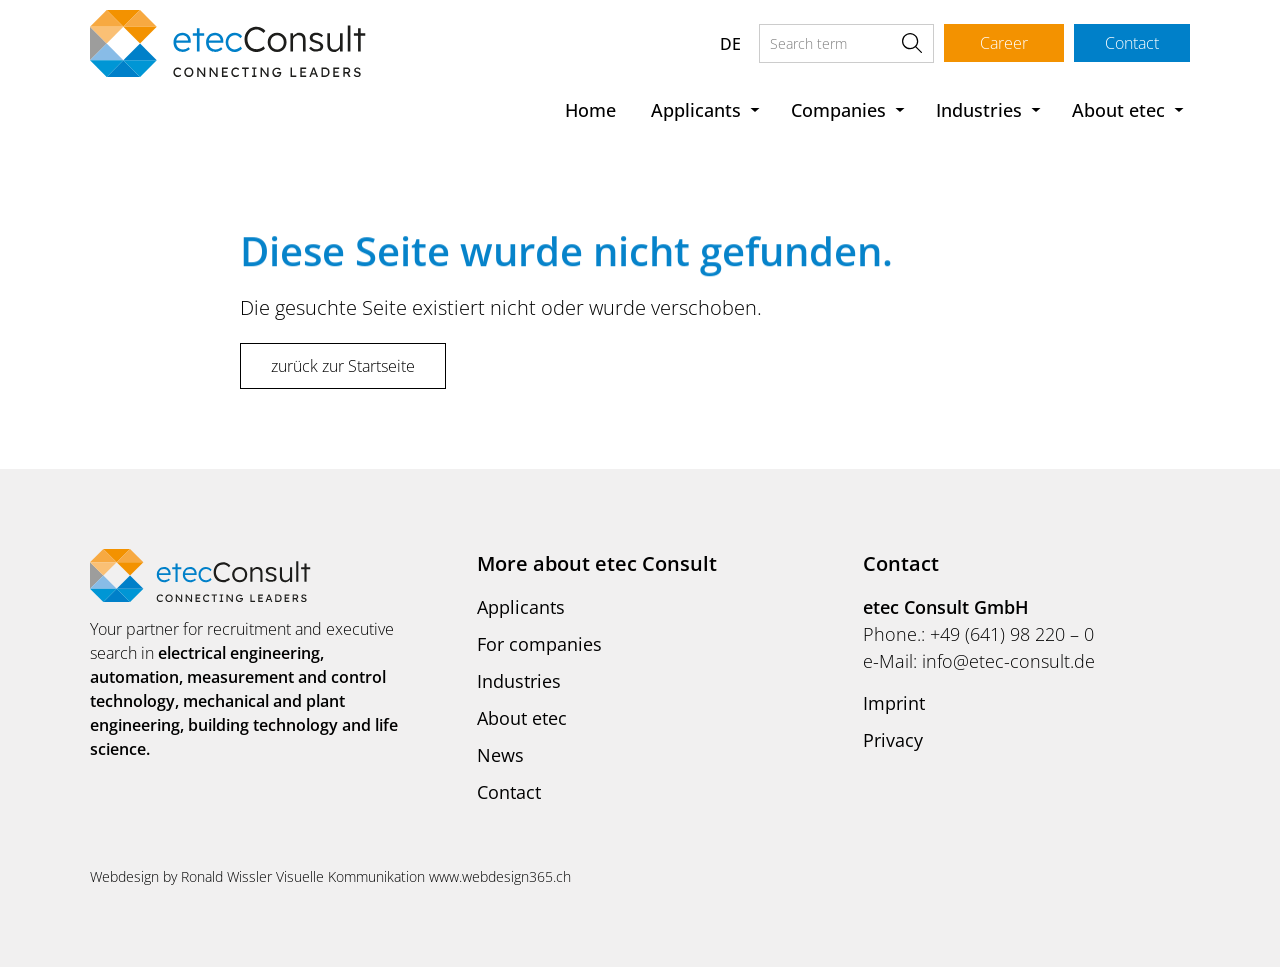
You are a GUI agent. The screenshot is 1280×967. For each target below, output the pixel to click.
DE (730, 44)
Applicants (696, 110)
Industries (979, 110)
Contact (1132, 43)
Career (1004, 43)
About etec (1118, 110)
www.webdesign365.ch (500, 876)
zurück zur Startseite (343, 366)
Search (912, 43)
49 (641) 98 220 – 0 (1017, 634)
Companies (838, 110)
